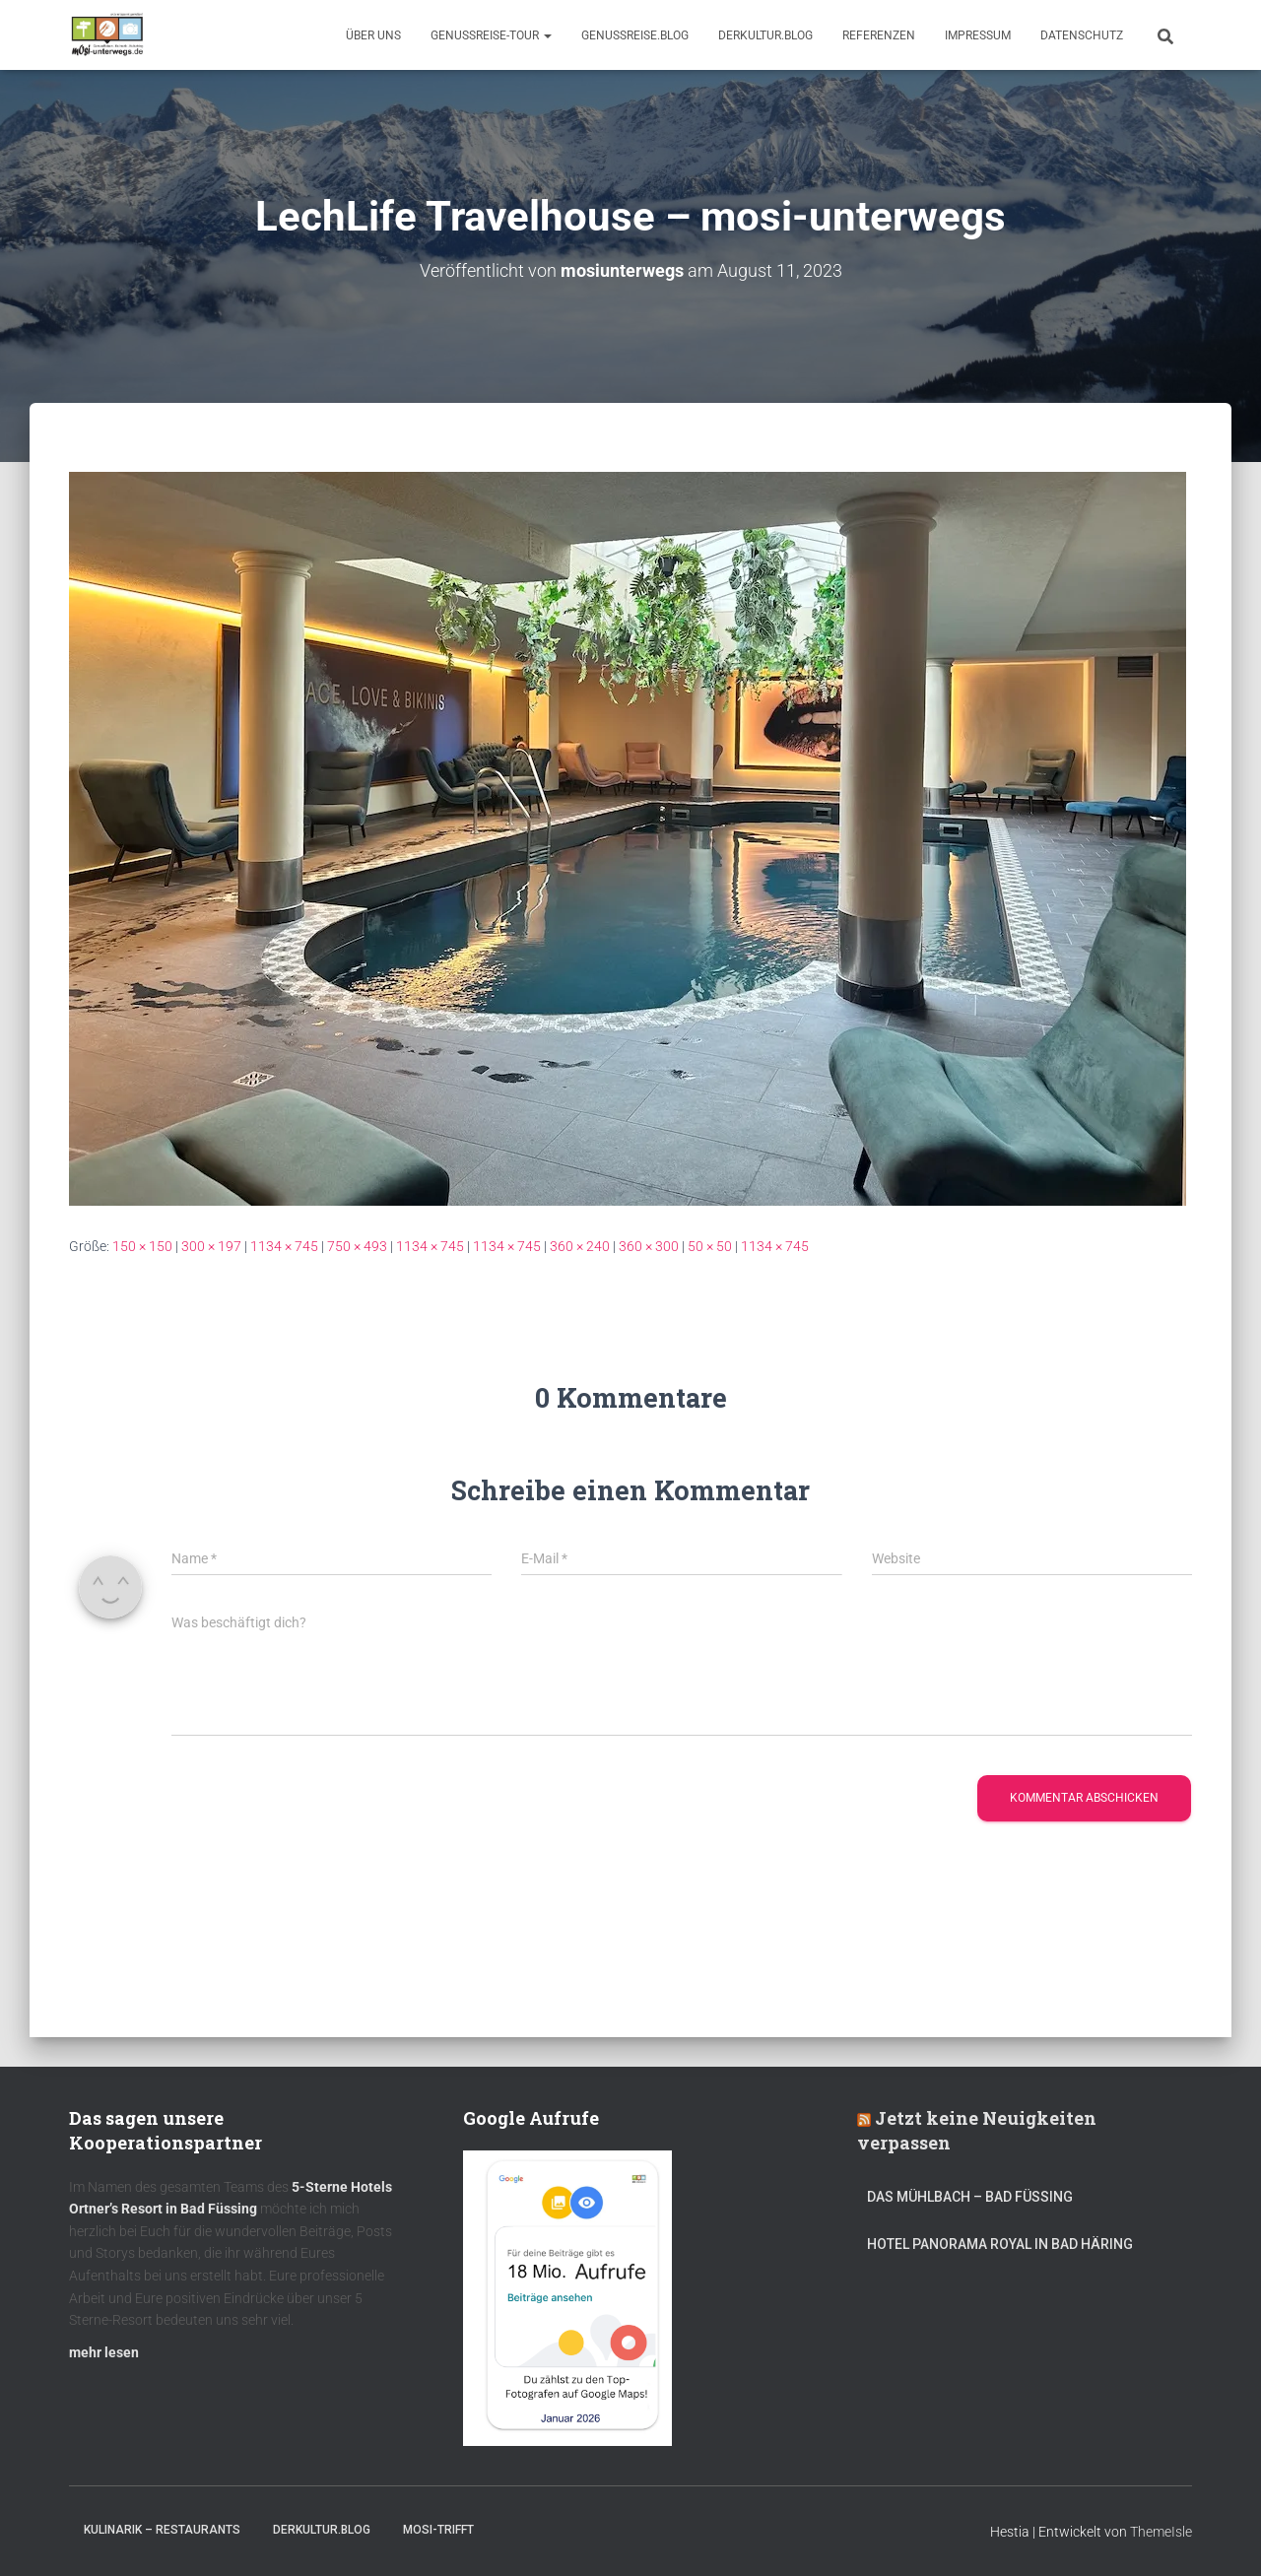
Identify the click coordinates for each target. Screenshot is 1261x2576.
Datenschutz (1081, 35)
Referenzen (878, 35)
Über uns (373, 35)
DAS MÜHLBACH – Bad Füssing (970, 2197)
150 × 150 (142, 1246)
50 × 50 (710, 1246)
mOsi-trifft (438, 2530)
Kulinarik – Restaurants (162, 2530)
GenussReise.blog (635, 35)
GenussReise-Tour (491, 35)
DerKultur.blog (765, 35)
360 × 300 (649, 1246)
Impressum (978, 35)
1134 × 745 (284, 1246)
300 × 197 (211, 1246)
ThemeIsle (1161, 2532)
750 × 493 (357, 1246)
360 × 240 (580, 1246)
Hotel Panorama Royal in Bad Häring (1000, 2244)
